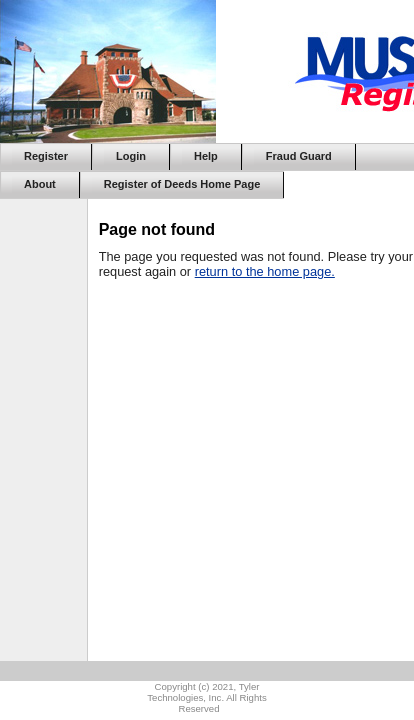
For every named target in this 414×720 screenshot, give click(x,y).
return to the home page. (265, 271)
